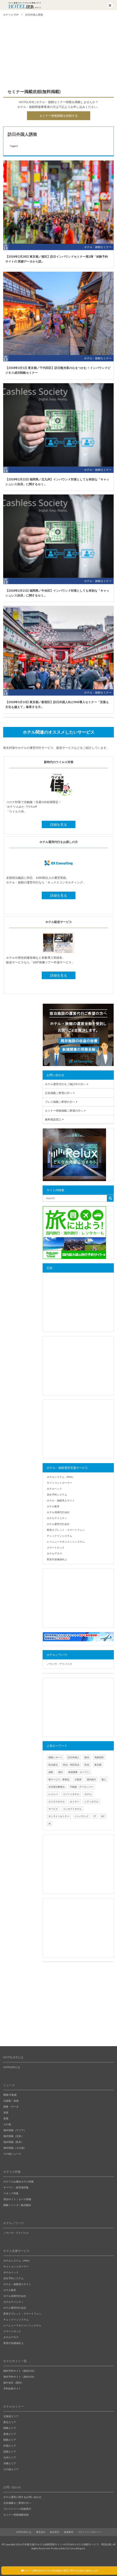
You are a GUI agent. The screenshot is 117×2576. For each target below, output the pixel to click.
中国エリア (9, 2445)
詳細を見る (58, 824)
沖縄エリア (9, 2463)
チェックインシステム (59, 1535)
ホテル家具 (53, 1506)
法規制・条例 (11, 2100)
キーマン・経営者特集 (16, 2187)
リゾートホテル (71, 1794)
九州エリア (9, 2457)
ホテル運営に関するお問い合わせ (22, 2497)
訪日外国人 (73, 1757)
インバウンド (82, 1816)
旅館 (50, 1772)
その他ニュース (12, 2153)
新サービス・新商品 (58, 1779)
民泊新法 (53, 1764)
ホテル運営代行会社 (58, 1524)
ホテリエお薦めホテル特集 (18, 2181)
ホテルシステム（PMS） (61, 1476)
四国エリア (9, 2451)
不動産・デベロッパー (81, 1786)
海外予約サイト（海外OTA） (19, 2376)
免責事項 (68, 2532)
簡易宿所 (99, 1757)
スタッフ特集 (11, 2193)
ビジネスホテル (56, 1801)
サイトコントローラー (59, 1482)
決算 (5, 2112)
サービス (53, 1808)
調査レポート (55, 1757)
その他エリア (11, 2469)
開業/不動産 (10, 2094)
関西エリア (9, 2439)
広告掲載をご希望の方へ (17, 2502)
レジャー (53, 1794)
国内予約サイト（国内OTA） (19, 2370)
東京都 (97, 1764)
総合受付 (54, 2532)
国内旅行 (91, 1779)
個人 (103, 1779)
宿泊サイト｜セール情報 (17, 2199)
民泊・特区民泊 (71, 1764)
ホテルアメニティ (57, 1518)
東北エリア (9, 2422)
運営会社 (40, 2532)
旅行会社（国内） (13, 2382)
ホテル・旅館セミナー (98, 247)
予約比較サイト (12, 2388)
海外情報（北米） (13, 2136)
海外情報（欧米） (13, 2142)
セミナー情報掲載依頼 (16, 2514)
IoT (103, 1816)
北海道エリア (11, 2416)
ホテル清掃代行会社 (58, 1512)
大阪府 (78, 1779)
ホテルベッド (54, 1488)
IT (95, 1816)
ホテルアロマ (54, 1553)
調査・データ (11, 2106)
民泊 (87, 1764)
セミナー (74, 1801)
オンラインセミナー (58, 1816)
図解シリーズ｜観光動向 (17, 2205)
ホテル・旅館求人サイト (61, 1500)
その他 (7, 2124)
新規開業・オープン (78, 1772)
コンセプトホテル (72, 1808)
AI (49, 1823)
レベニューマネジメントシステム (66, 1541)
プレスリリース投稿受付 (17, 2508)
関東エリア (9, 2428)
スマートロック (56, 1547)
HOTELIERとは (11, 2067)
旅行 (60, 1772)
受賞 (5, 2118)
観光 (87, 1757)
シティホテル (91, 1801)
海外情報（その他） (14, 2147)
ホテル (88, 1794)
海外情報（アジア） (14, 2130)
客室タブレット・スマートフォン (66, 1529)
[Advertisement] (58, 54)
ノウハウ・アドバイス (59, 1663)
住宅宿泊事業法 (56, 1786)
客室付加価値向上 (57, 1559)
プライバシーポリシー (89, 2532)
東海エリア (9, 2433)
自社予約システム (57, 1494)
